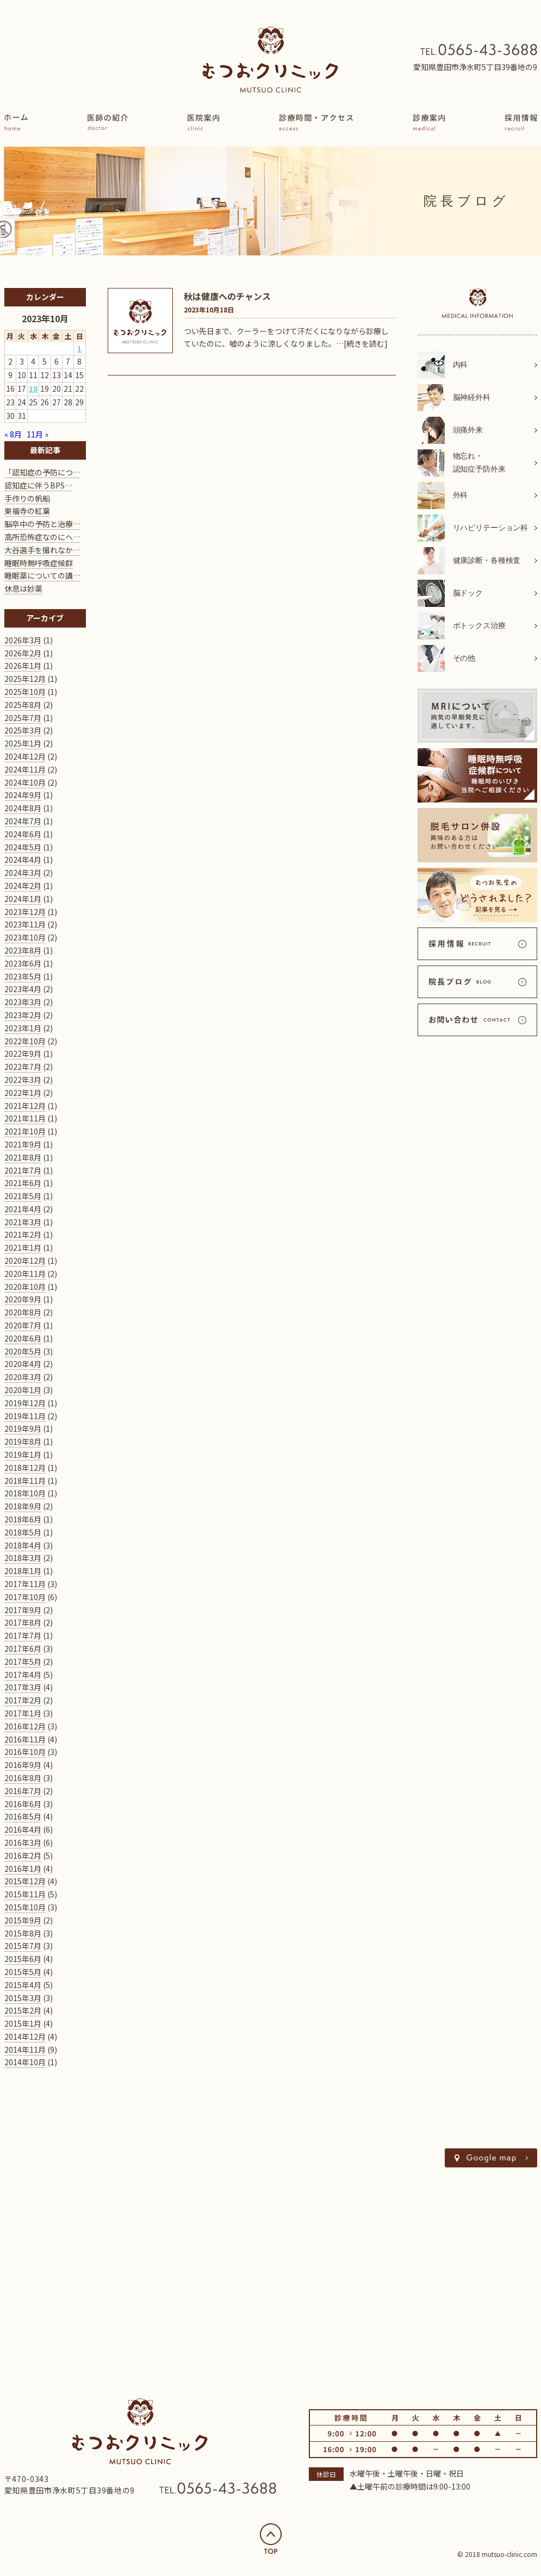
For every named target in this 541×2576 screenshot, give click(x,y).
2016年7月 (22, 1790)
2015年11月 (25, 1894)
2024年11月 (25, 769)
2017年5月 (22, 1661)
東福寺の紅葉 (27, 510)
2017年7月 (22, 1635)
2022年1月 (22, 1092)
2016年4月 (22, 1829)
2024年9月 (22, 794)
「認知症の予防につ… (42, 472)
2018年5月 (22, 1532)
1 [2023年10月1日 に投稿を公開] (79, 348)
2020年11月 (25, 1273)
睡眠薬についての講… (42, 575)
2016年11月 (25, 1739)
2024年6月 (22, 834)
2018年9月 (22, 1506)
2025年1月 (22, 743)
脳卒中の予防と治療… (42, 523)
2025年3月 (22, 730)
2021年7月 (22, 1170)
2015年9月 (22, 1920)
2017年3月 (22, 1687)
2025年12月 (25, 678)
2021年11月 (25, 1118)
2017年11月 (25, 1583)
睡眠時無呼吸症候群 (38, 562)
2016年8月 (22, 1777)
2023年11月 (25, 924)
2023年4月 (22, 988)
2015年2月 (22, 2010)
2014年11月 (25, 2049)
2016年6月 (22, 1803)
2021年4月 (22, 1209)
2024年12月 (25, 756)
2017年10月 (25, 1596)
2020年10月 (25, 1286)
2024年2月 (22, 885)
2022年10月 (25, 1041)
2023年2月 (22, 1015)
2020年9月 (22, 1299)
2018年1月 (22, 1570)
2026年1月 (22, 665)
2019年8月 (22, 1441)
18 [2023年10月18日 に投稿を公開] (33, 388)
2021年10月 (25, 1131)
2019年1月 (22, 1454)
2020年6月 (22, 1338)
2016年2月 (22, 1855)
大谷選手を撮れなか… (42, 549)
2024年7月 (22, 821)
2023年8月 (22, 950)
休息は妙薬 (23, 588)
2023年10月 (25, 937)
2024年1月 (22, 898)
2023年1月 (22, 1028)
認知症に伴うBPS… (38, 485)
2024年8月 (22, 808)
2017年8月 (22, 1622)
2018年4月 (22, 1545)
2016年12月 (25, 1726)
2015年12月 (25, 1881)
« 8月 (13, 434)
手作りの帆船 (27, 498)
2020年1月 (22, 1389)
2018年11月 (25, 1480)
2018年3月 (22, 1557)
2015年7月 (22, 1945)
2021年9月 (22, 1144)
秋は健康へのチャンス (227, 296)
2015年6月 (22, 1958)
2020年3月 (22, 1376)
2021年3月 (22, 1222)
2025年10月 (25, 691)
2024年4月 (22, 859)
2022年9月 (22, 1053)
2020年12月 (25, 1260)
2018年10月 (25, 1493)
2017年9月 (22, 1609)
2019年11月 (25, 1416)
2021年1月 (22, 1247)
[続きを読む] (366, 343)
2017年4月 (22, 1674)
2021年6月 (22, 1182)
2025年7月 (22, 717)
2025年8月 (22, 704)
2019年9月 (22, 1428)
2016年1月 (22, 1868)
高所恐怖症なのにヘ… (42, 536)
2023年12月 (25, 911)
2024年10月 (25, 782)
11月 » (37, 434)
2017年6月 (22, 1648)
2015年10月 (25, 1907)
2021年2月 (22, 1234)
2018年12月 (25, 1467)
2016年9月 (22, 1764)
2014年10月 (25, 2062)
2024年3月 (22, 872)
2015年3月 (22, 1997)
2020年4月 (22, 1363)
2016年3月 (22, 1842)
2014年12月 (25, 2036)
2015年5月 (22, 1971)
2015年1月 (22, 2023)
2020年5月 (22, 1351)
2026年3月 (22, 640)
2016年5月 (22, 1816)
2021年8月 (22, 1157)
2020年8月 (22, 1312)
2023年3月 (22, 1001)
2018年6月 (22, 1519)
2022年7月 (22, 1066)
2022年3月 (22, 1079)
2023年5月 (22, 976)
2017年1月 (22, 1713)
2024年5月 (22, 847)
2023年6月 (22, 963)
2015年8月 (22, 1933)
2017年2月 (22, 1700)
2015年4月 (22, 1984)
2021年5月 (22, 1195)
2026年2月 (22, 653)
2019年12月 (25, 1402)
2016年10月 (25, 1751)
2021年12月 (25, 1105)
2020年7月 (22, 1325)
